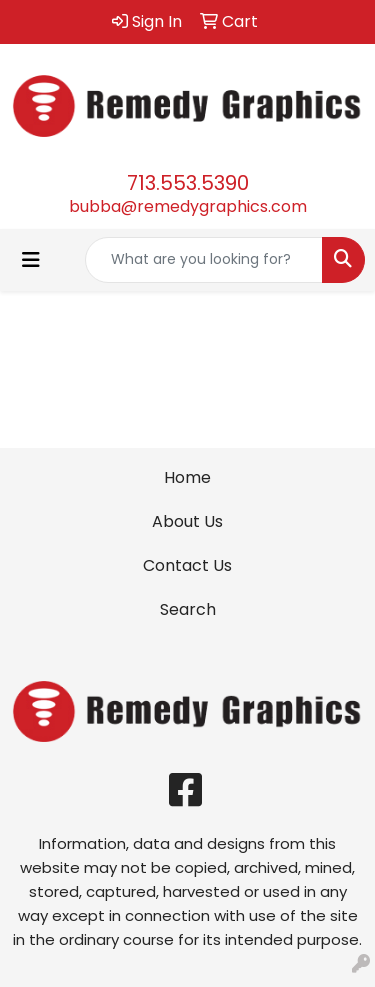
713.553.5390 (188, 183)
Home (187, 477)
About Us (187, 521)
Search (188, 609)
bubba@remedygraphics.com (188, 206)
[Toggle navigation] (31, 260)
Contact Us (187, 565)
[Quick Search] (204, 260)
